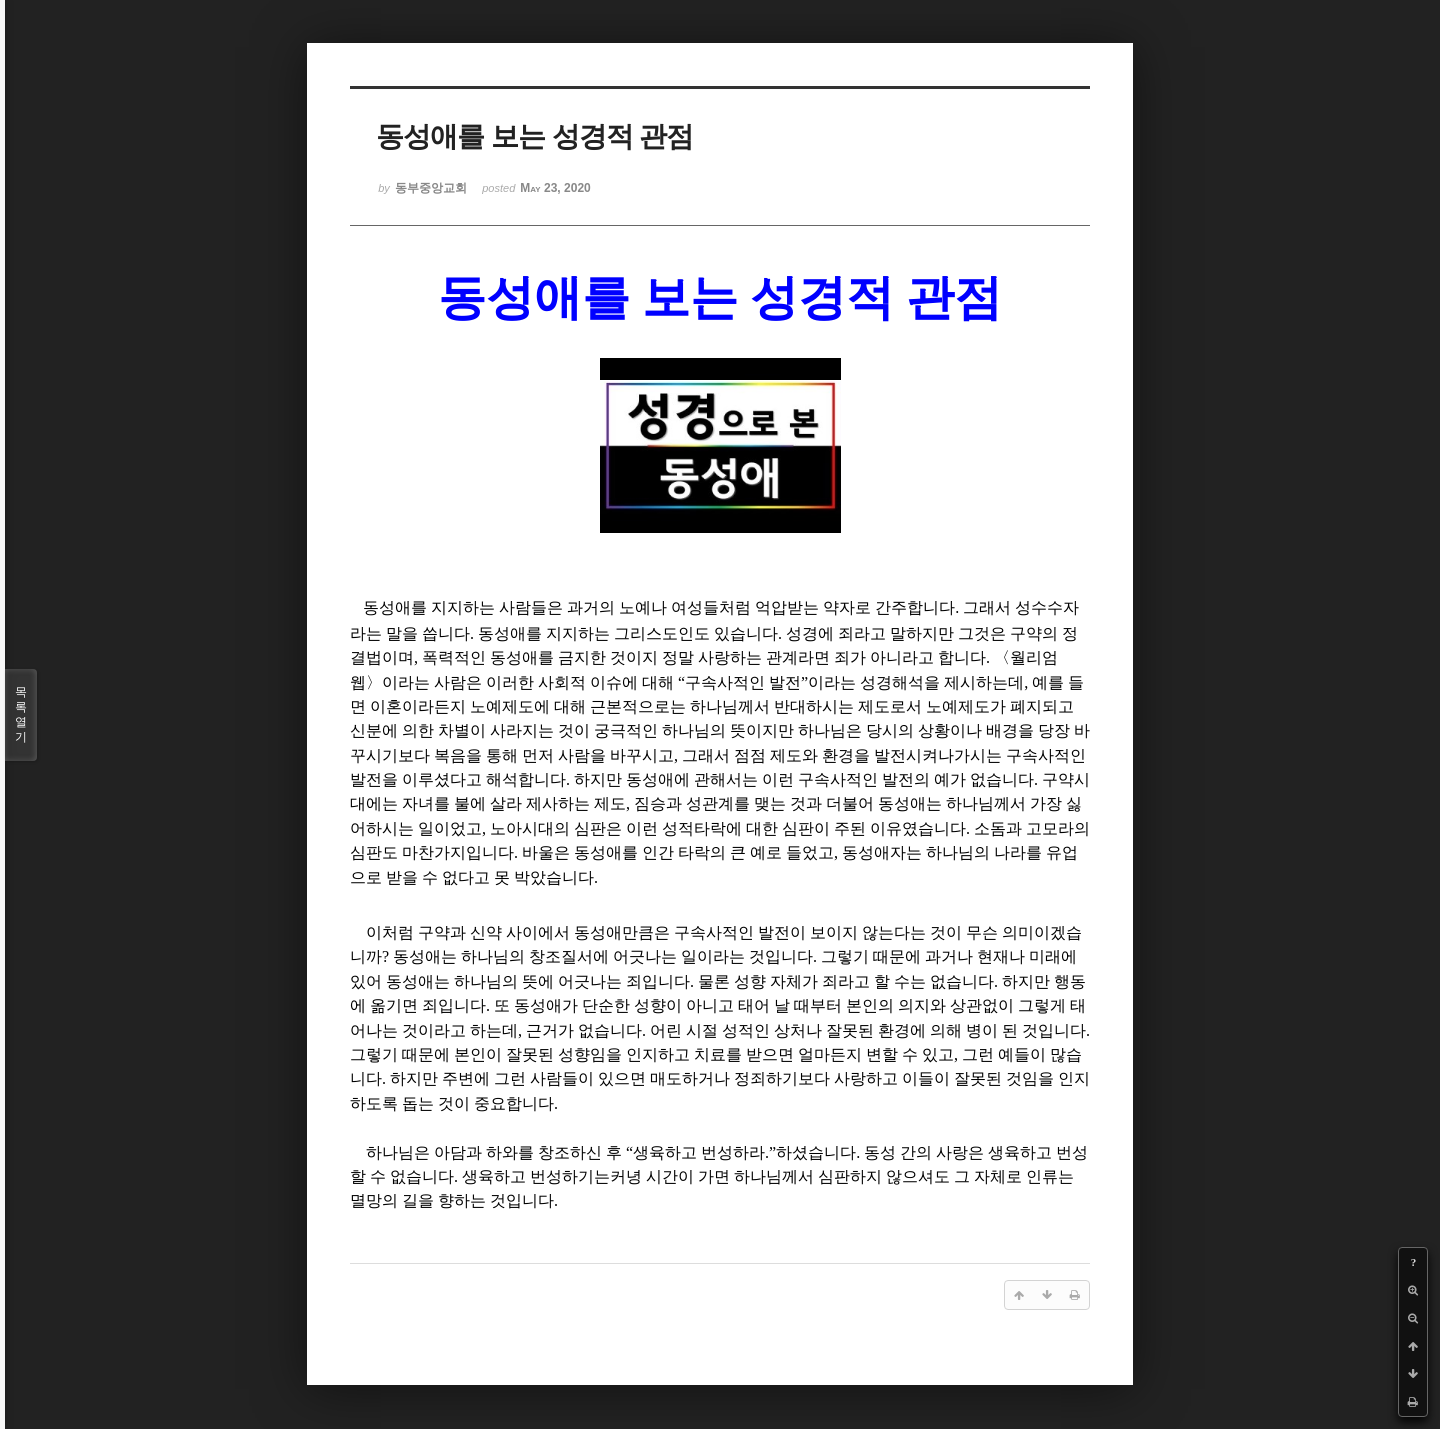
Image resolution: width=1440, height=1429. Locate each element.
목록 (21, 715)
